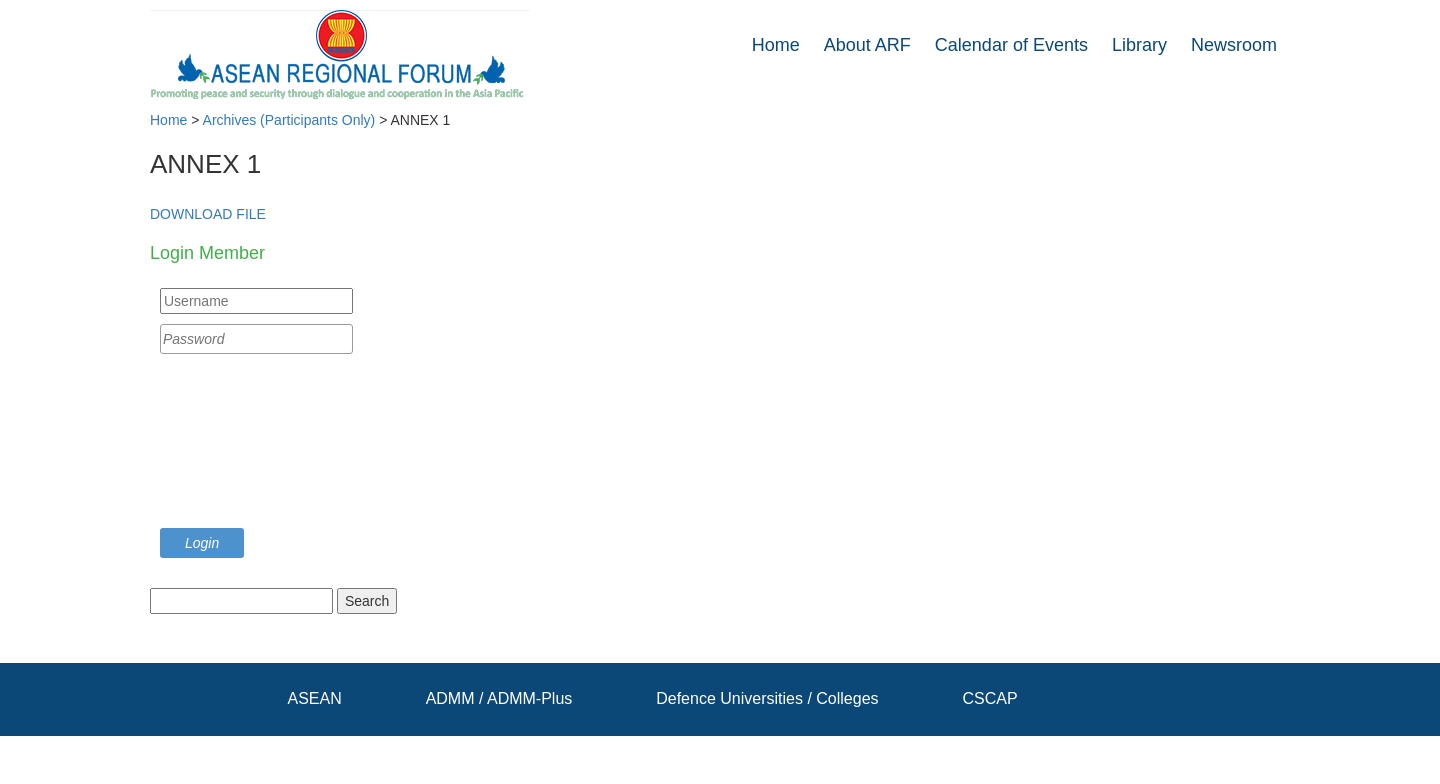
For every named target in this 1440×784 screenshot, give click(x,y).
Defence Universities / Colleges (767, 698)
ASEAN (315, 698)
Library (1139, 45)
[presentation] (242, 446)
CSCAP (989, 698)
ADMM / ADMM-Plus (499, 698)
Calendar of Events (1011, 45)
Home (776, 45)
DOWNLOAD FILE (208, 214)
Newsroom (1234, 45)
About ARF (867, 45)
